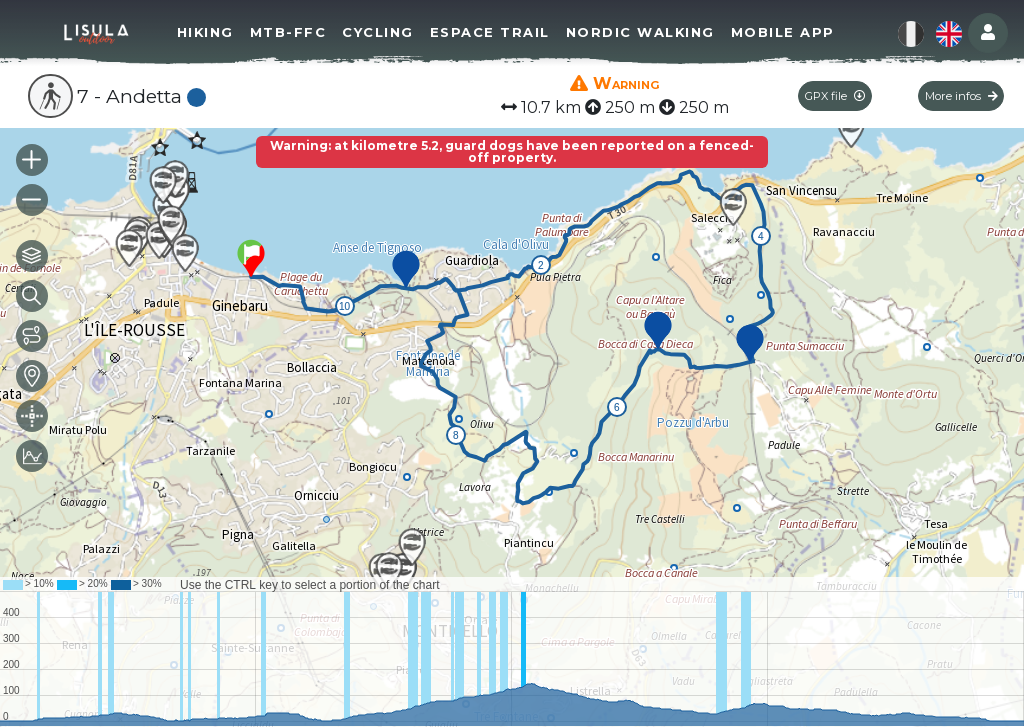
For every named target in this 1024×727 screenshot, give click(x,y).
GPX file (835, 96)
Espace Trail (490, 32)
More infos (961, 96)
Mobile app (783, 32)
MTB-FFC (288, 32)
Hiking (205, 32)
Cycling (378, 32)
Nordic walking (640, 32)
